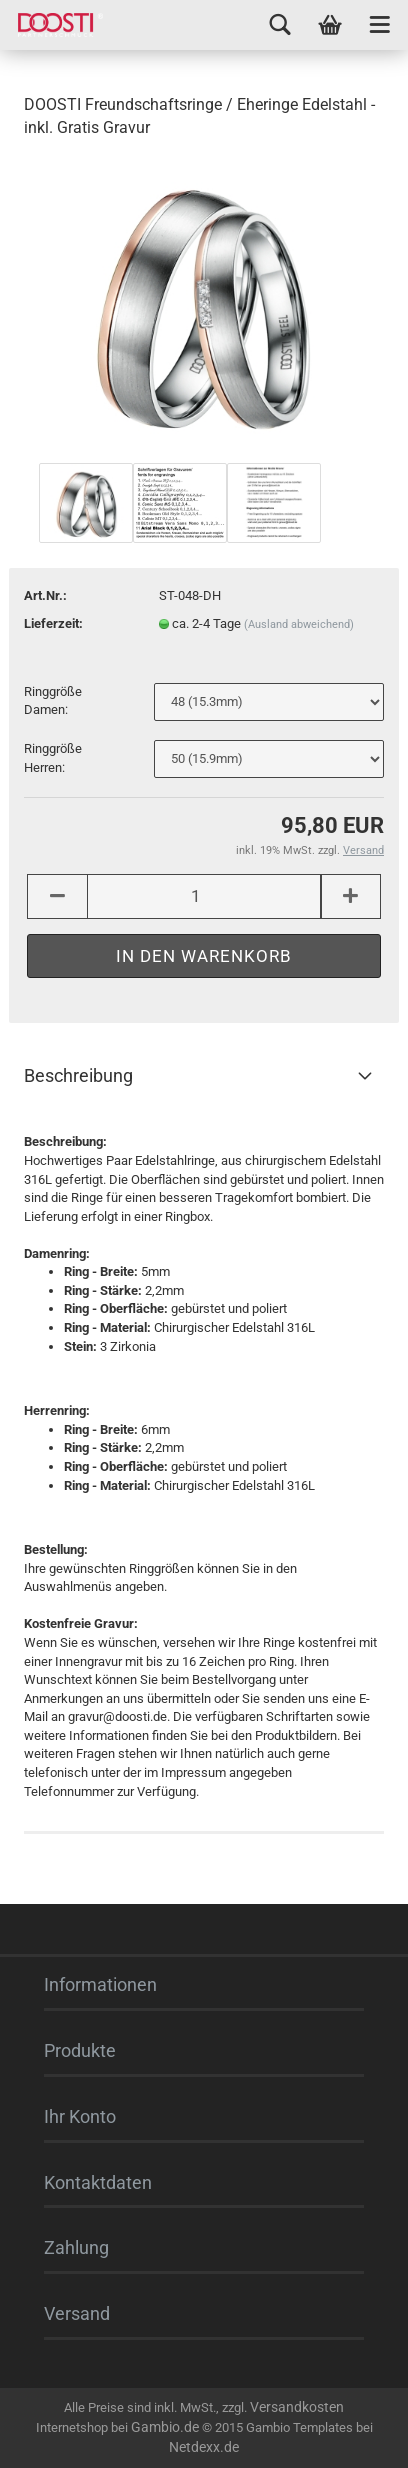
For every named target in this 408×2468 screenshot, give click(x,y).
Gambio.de (165, 2427)
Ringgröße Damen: (53, 701)
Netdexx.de (204, 2447)
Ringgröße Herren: (53, 758)
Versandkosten (297, 2407)
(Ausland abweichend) (299, 624)
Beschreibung (78, 1075)
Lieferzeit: (53, 623)
